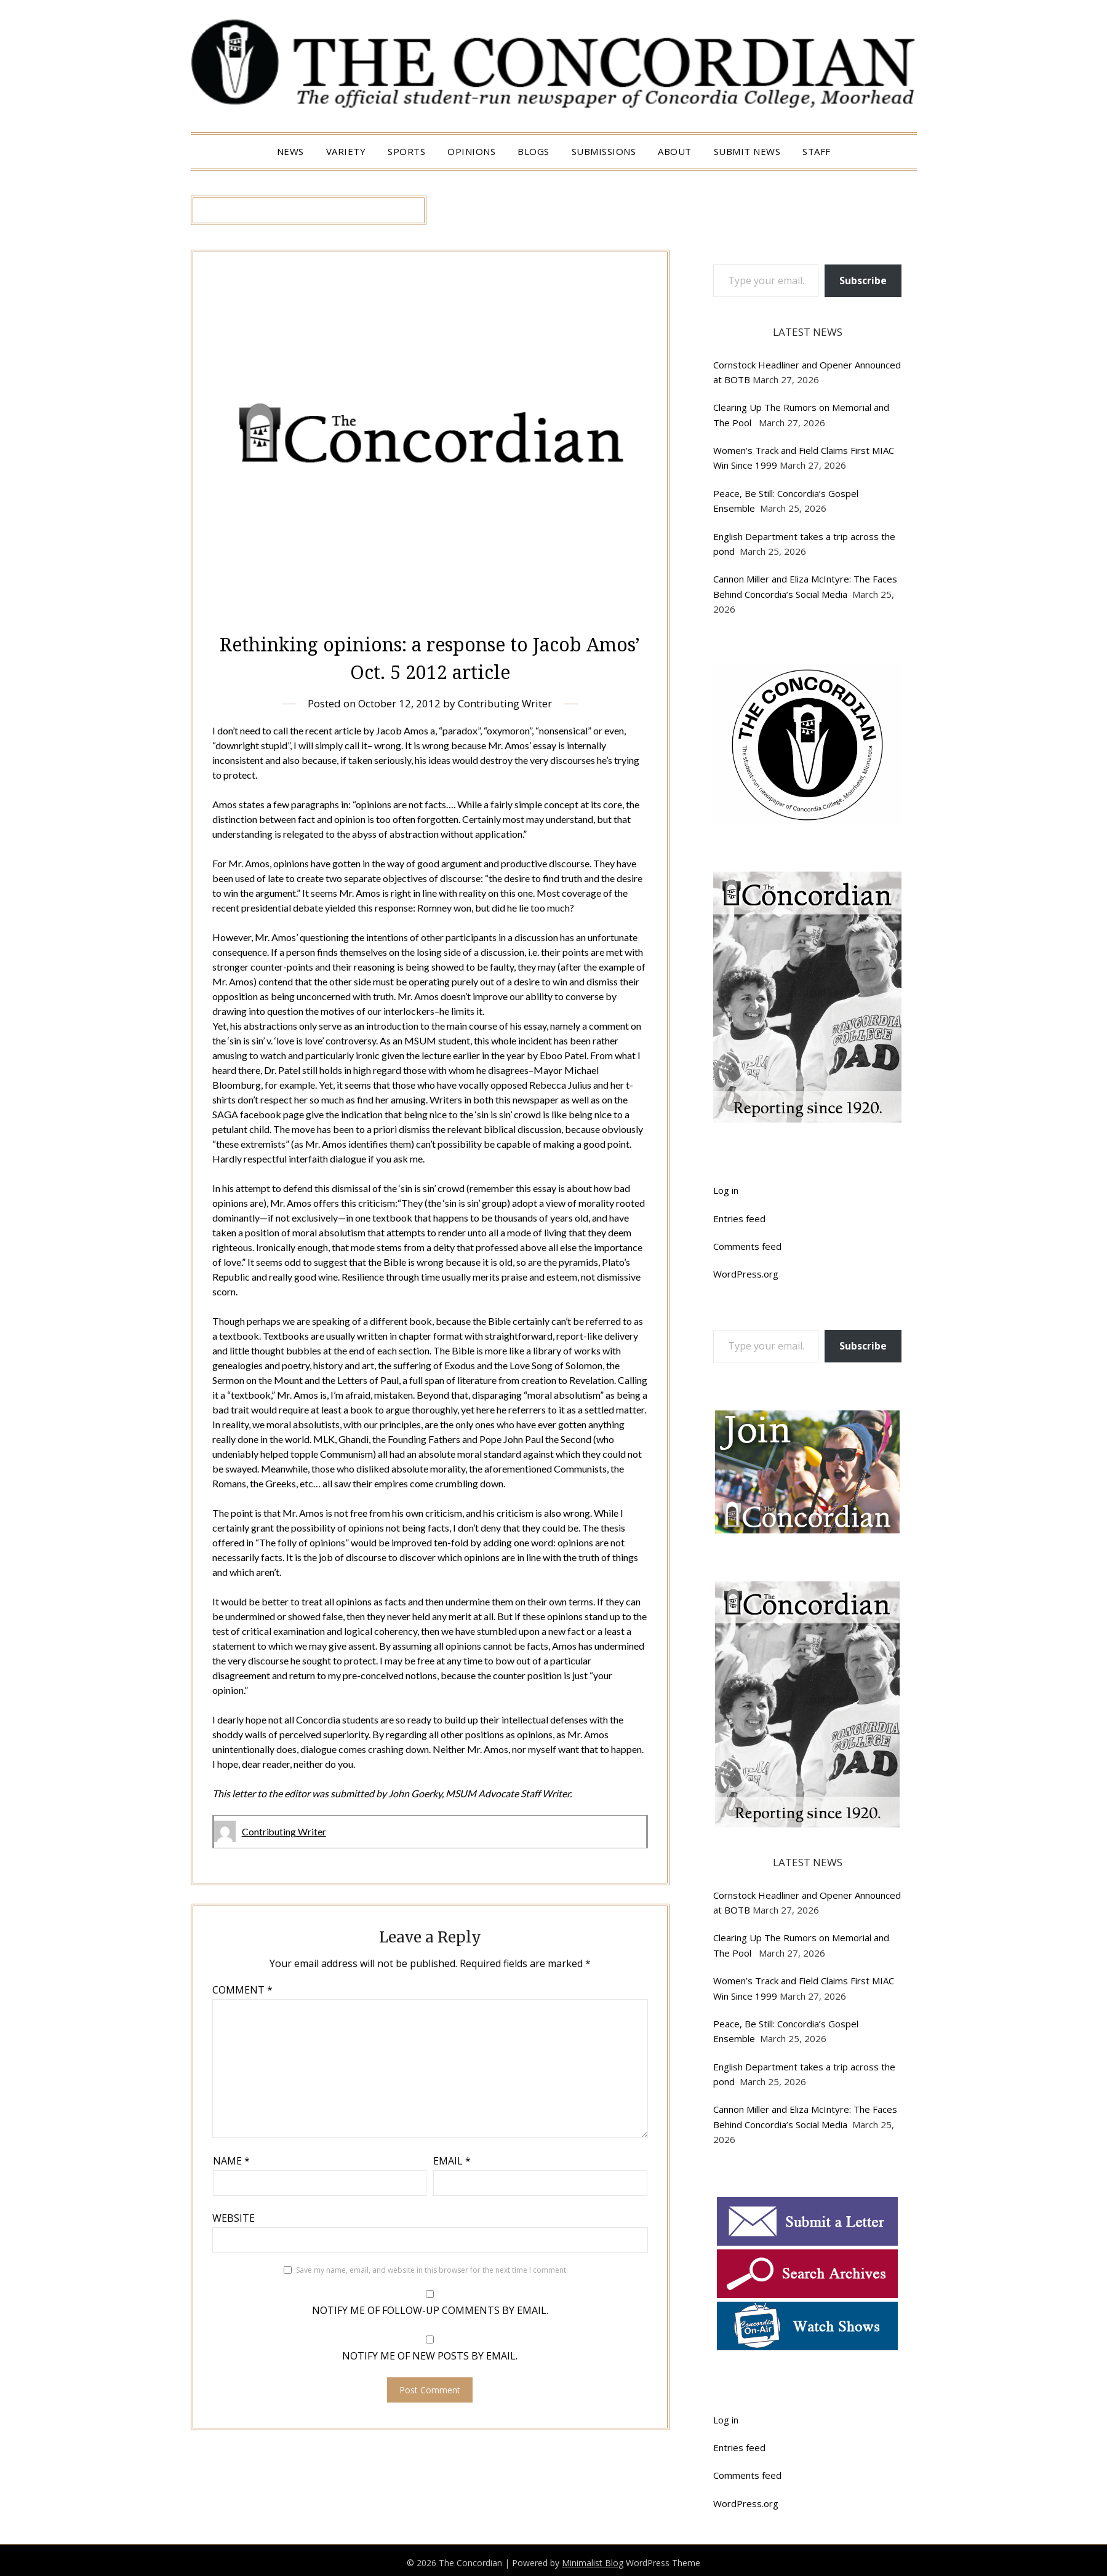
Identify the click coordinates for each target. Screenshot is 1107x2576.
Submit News (747, 151)
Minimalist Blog (592, 2563)
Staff (816, 151)
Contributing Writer (505, 703)
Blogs (534, 151)
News (290, 151)
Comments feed (747, 1246)
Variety (346, 151)
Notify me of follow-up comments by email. (430, 2309)
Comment (242, 1989)
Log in (725, 1190)
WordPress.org (745, 1274)
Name (231, 2160)
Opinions (471, 151)
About (675, 151)
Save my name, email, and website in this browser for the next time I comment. (432, 2269)
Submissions (604, 151)
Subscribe (863, 280)
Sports (406, 151)
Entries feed (739, 1218)
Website (233, 2217)
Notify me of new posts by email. (430, 2355)
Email (452, 2160)
